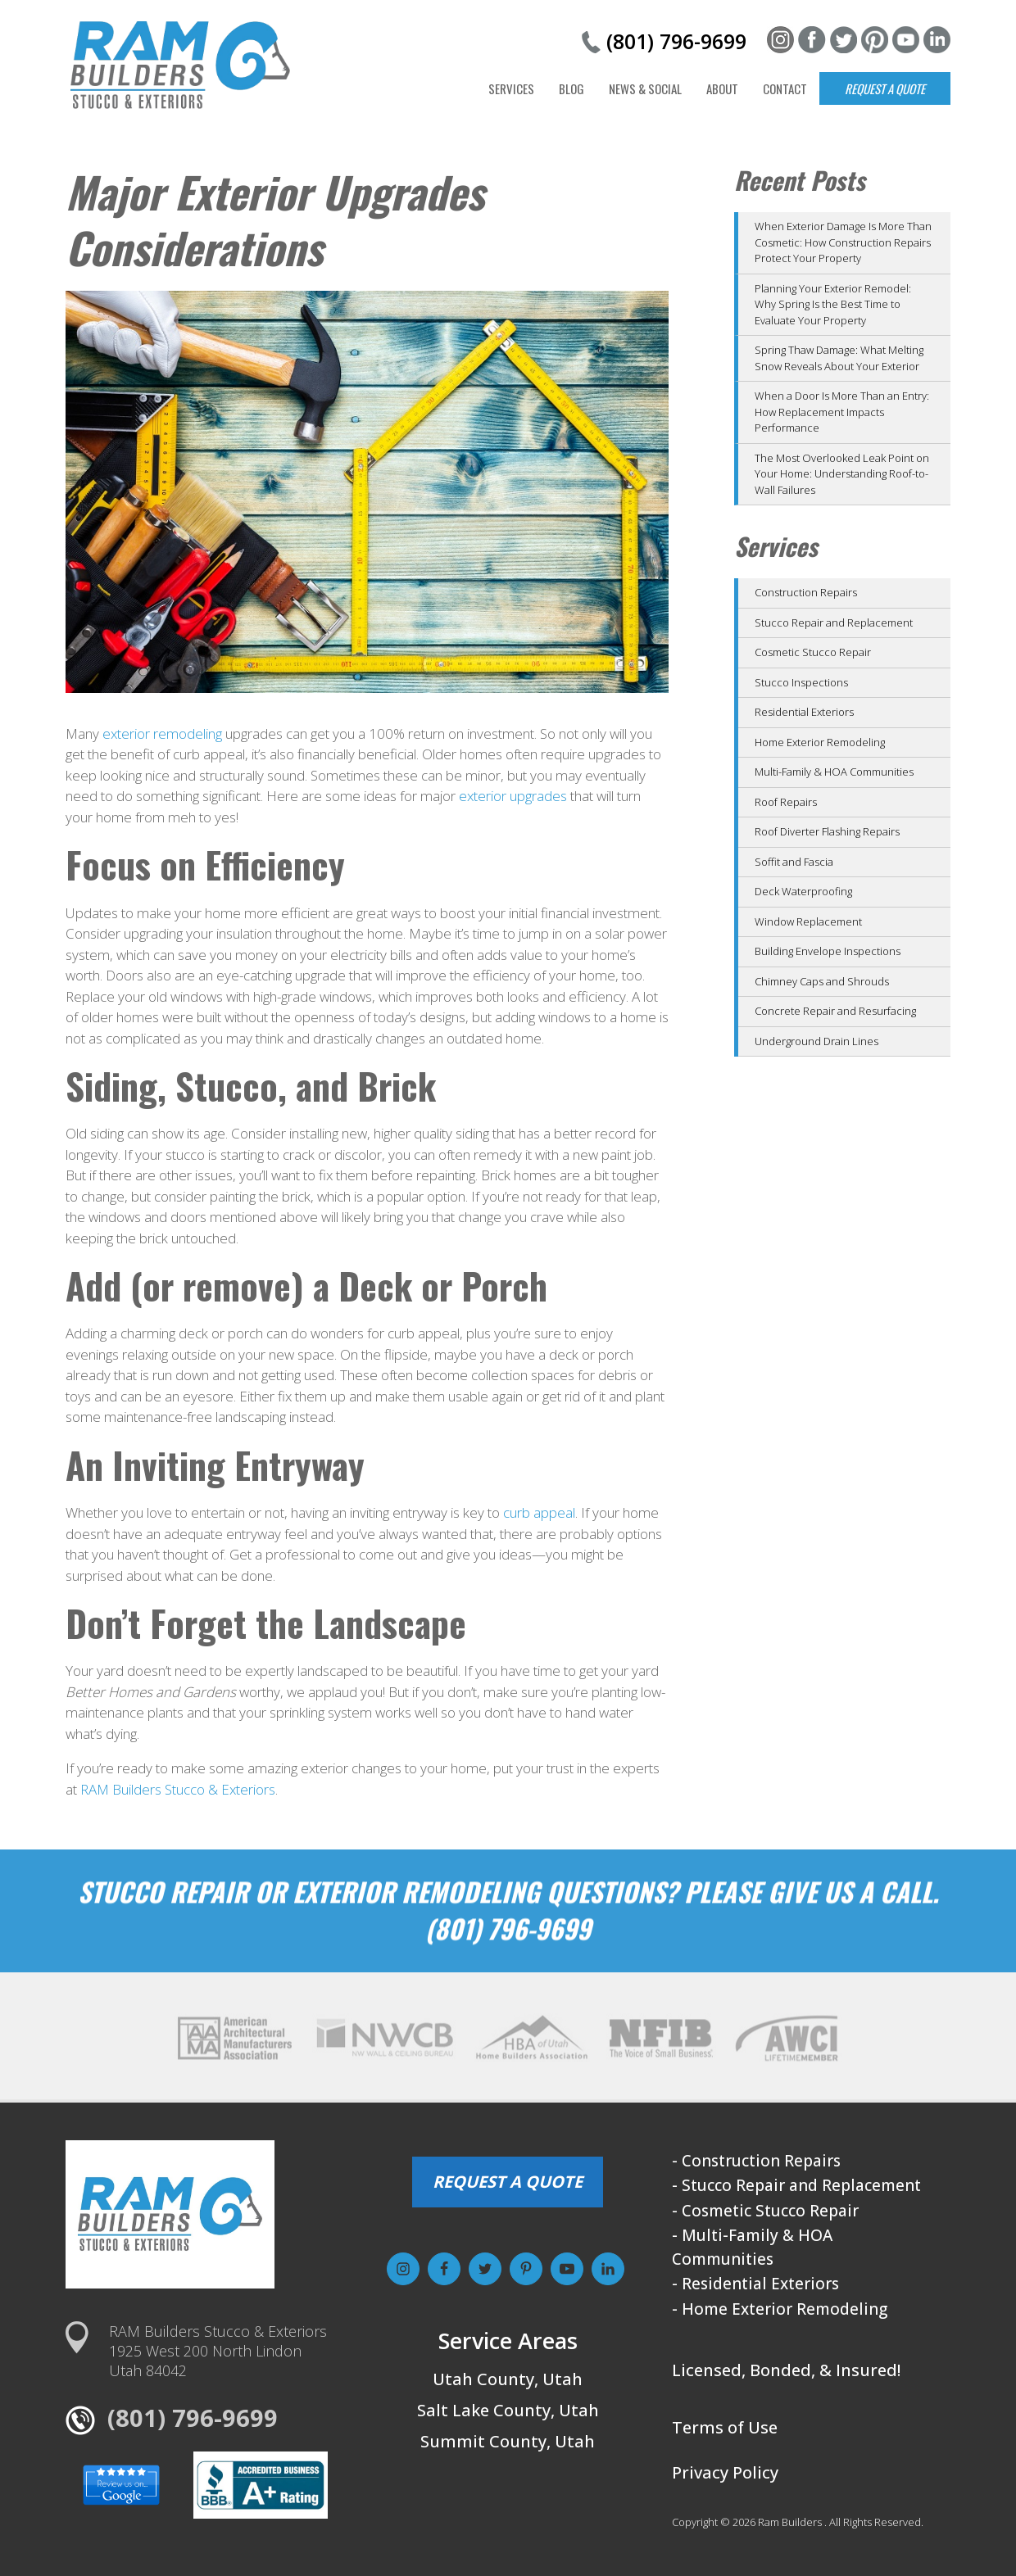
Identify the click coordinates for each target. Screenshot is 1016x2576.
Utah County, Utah (508, 2379)
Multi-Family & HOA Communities (834, 771)
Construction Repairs (806, 592)
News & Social (645, 88)
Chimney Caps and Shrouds (822, 981)
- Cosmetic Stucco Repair (765, 2210)
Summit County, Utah (507, 2441)
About (722, 88)
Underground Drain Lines (816, 1041)
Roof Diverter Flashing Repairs (827, 831)
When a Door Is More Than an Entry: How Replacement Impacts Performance (842, 411)
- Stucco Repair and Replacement (796, 2185)
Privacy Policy (725, 2472)
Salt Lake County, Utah (508, 2410)
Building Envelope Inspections (827, 951)
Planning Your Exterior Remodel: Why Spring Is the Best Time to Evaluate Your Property (833, 304)
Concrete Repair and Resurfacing (835, 1010)
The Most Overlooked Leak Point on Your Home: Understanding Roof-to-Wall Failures (842, 473)
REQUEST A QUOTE (508, 2182)
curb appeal (539, 1512)
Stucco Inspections (801, 682)
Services (511, 88)
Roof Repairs (786, 802)
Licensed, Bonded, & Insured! (786, 2370)
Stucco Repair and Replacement (834, 622)
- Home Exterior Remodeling (779, 2309)
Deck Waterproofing (803, 891)
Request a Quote (885, 88)
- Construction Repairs (756, 2160)
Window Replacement (808, 921)
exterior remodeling (162, 733)
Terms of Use (725, 2427)
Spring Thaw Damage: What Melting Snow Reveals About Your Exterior (839, 357)
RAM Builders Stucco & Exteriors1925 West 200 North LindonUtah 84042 (218, 2350)
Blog (571, 88)
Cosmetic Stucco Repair (813, 652)
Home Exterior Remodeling (820, 742)
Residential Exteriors (804, 711)
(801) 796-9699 (676, 41)
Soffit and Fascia (794, 861)
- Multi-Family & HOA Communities (752, 2247)
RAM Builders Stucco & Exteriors (177, 1789)
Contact (785, 88)
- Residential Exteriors (755, 2283)
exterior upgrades (513, 795)
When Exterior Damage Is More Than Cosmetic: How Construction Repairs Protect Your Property (843, 242)
